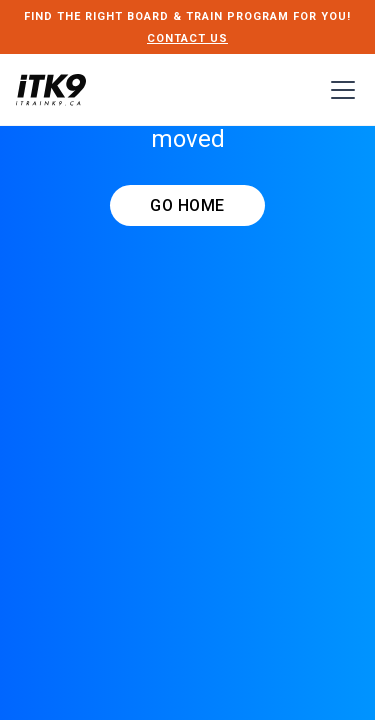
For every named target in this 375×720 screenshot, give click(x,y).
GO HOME (187, 205)
